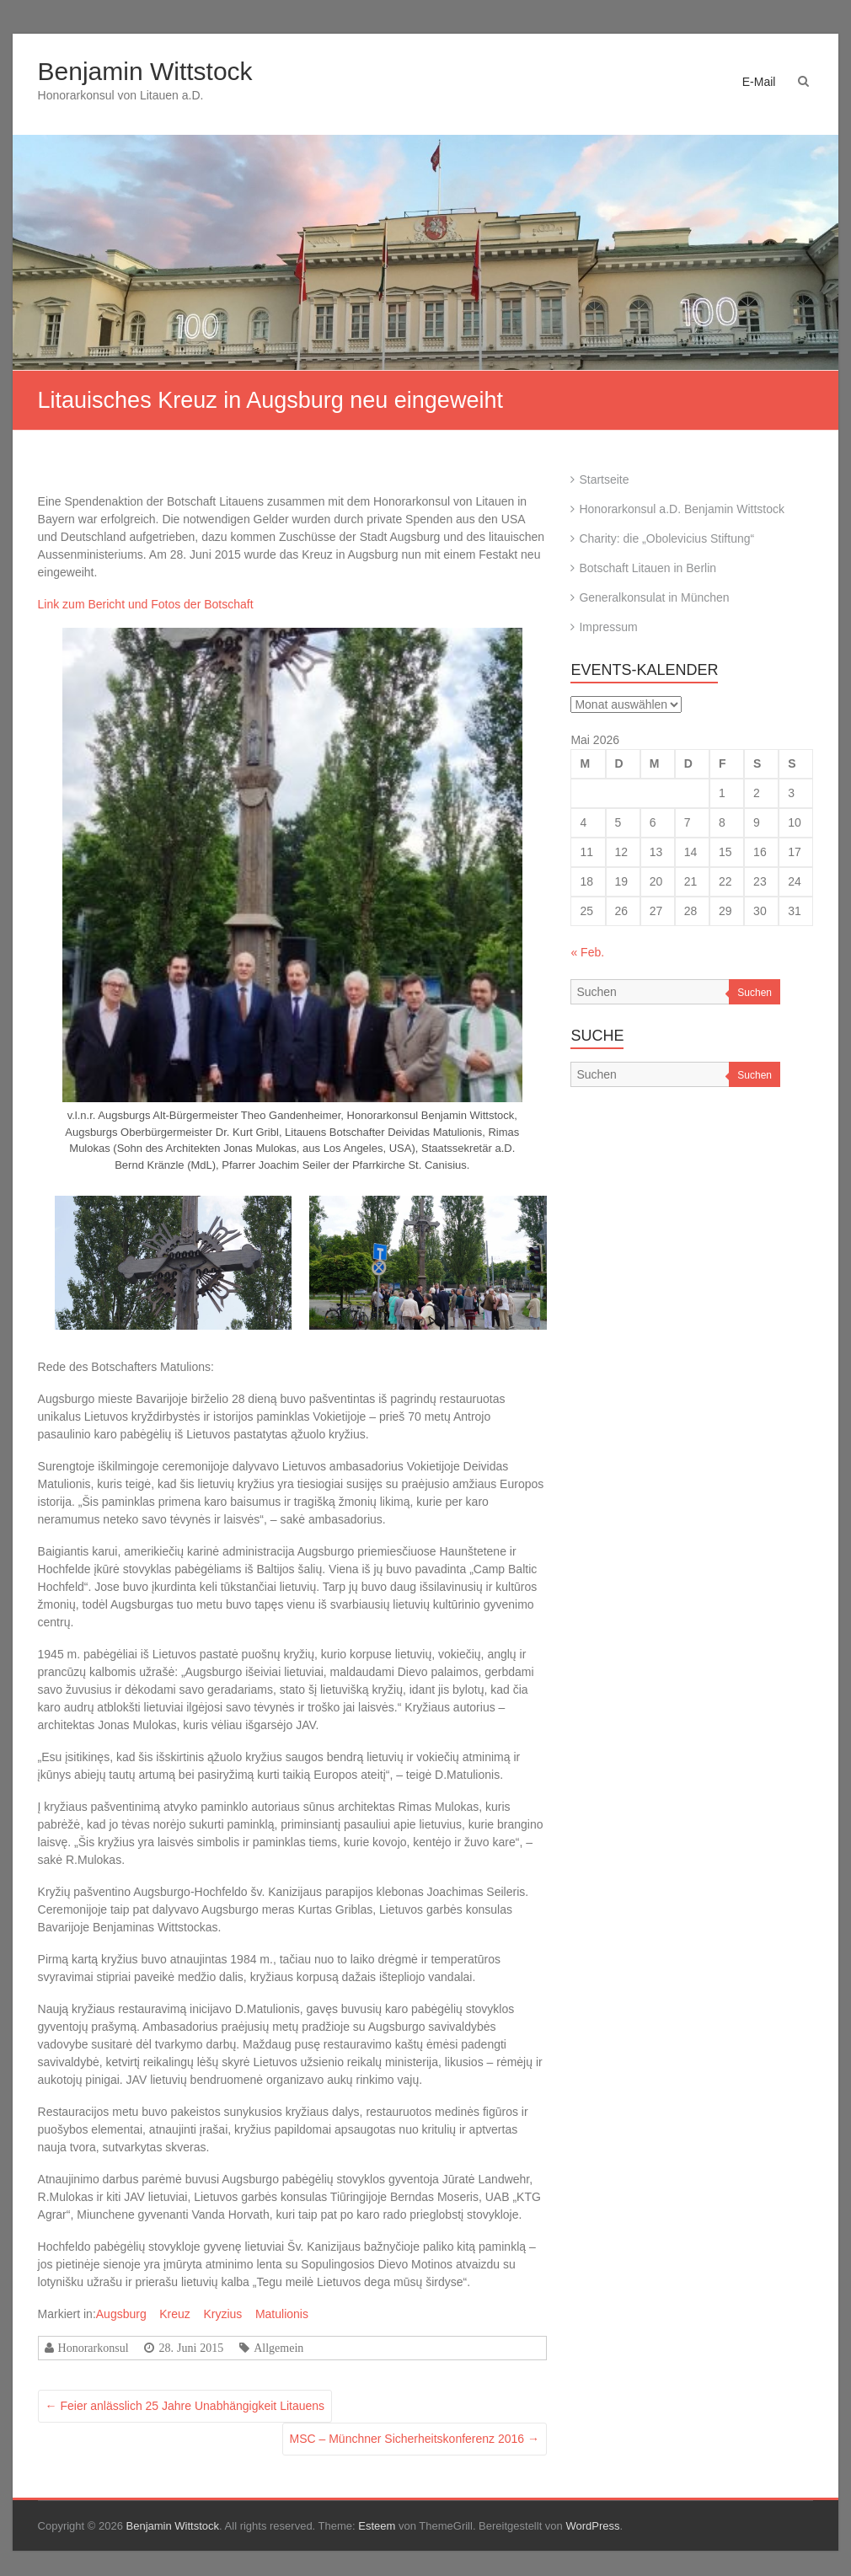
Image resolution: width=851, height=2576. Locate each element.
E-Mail (759, 81)
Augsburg (121, 2314)
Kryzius (222, 2314)
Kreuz (174, 2314)
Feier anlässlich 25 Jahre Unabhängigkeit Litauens (185, 2406)
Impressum (608, 627)
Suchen (754, 993)
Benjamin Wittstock (145, 71)
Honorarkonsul (93, 2348)
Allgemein (278, 2348)
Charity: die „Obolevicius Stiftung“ (666, 538)
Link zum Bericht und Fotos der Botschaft (146, 604)
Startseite (604, 479)
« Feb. (587, 952)
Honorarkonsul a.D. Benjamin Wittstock (681, 509)
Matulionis (281, 2314)
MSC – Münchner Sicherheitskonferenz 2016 (414, 2438)
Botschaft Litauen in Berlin (647, 568)
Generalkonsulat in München (654, 597)
